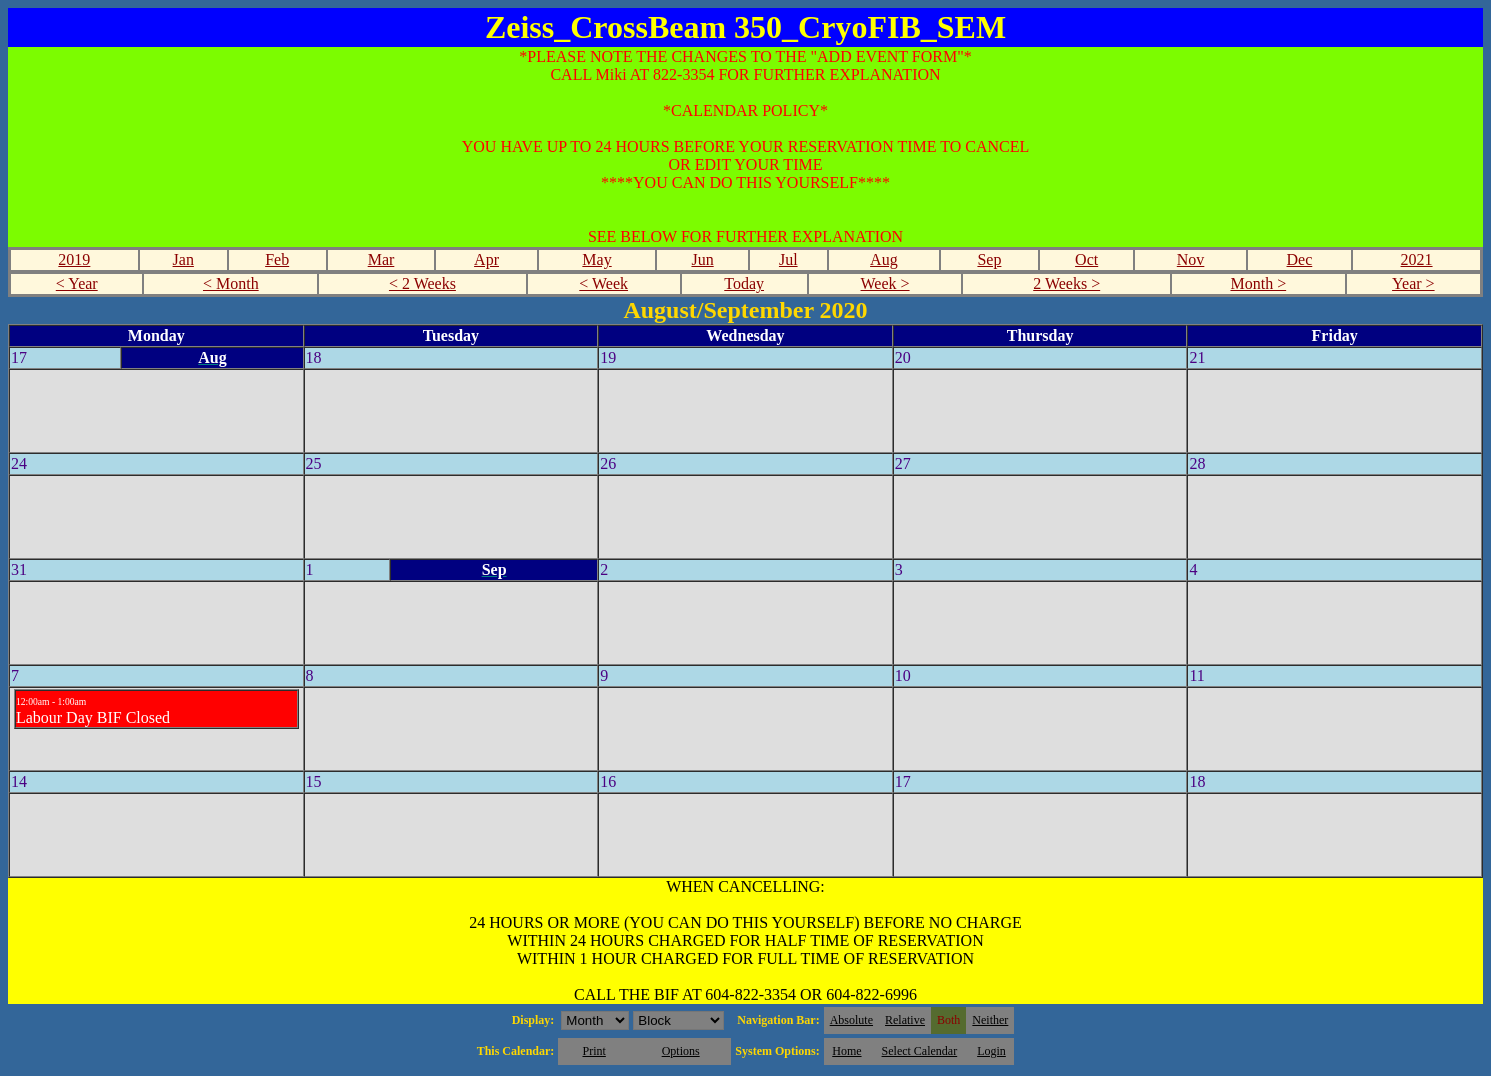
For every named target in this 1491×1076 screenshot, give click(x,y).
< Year (77, 283)
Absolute (851, 1020)
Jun (702, 259)
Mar (381, 259)
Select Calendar (920, 1051)
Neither (990, 1020)
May (596, 259)
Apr (486, 259)
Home (846, 1051)
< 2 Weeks (422, 283)
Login (991, 1051)
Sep (989, 259)
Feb (277, 259)
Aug (884, 259)
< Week (603, 283)
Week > (885, 283)
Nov (1191, 259)
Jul (788, 259)
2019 (74, 259)
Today (744, 283)
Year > (1413, 283)
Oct (1086, 259)
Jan (183, 259)
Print (593, 1051)
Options (681, 1051)
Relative (905, 1020)
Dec (1300, 259)
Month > (1258, 283)
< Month (231, 283)
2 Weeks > (1066, 283)
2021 (1417, 259)
